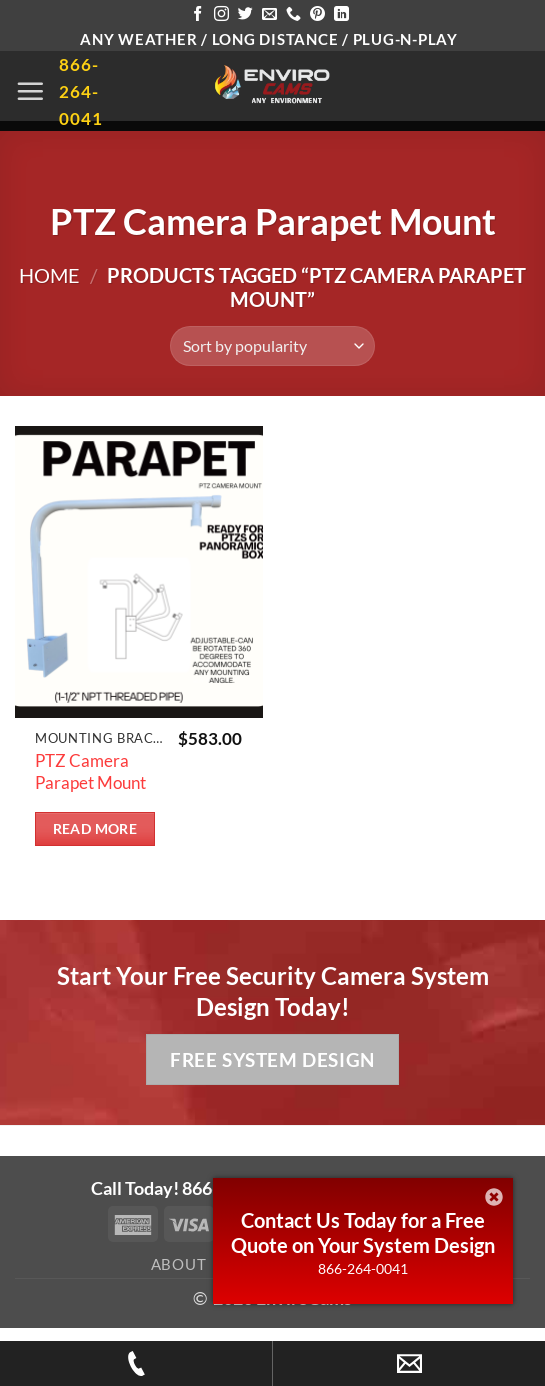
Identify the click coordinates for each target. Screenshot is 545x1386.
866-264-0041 (363, 1268)
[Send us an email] (269, 14)
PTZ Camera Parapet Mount (90, 771)
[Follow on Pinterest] (317, 14)
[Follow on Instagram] (221, 14)
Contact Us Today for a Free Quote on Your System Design (363, 1232)
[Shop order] (272, 346)
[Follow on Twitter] (245, 14)
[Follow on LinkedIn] (341, 14)
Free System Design (272, 1059)
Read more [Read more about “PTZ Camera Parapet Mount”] (95, 829)
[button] (30, 91)
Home (49, 275)
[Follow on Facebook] (197, 14)
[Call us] (293, 14)
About (179, 1264)
